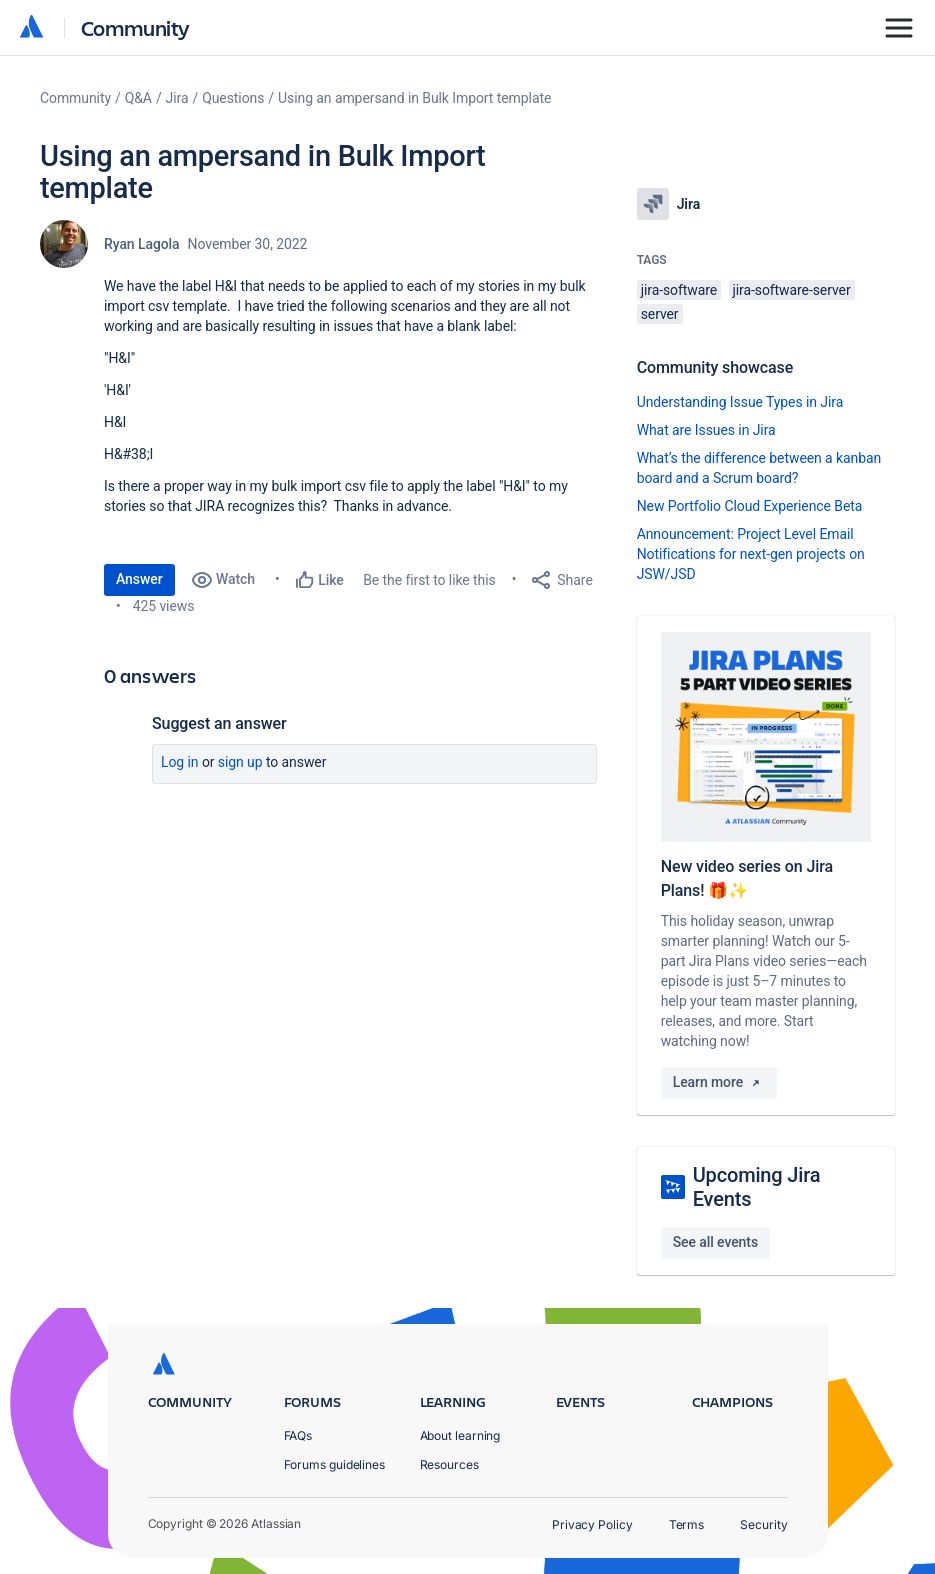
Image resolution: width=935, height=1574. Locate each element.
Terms (687, 1524)
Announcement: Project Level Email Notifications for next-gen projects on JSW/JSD (751, 554)
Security (763, 1524)
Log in (180, 762)
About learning (460, 1435)
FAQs (298, 1435)
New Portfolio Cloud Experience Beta (750, 506)
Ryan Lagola (142, 244)
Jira (177, 98)
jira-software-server (792, 290)
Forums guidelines (335, 1464)
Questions (233, 98)
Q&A (138, 98)
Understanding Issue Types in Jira (740, 402)
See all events (715, 1242)
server (660, 314)
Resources (449, 1464)
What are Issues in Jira (706, 430)
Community (135, 27)
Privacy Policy (592, 1524)
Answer (139, 579)
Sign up (240, 762)
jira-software (679, 290)
